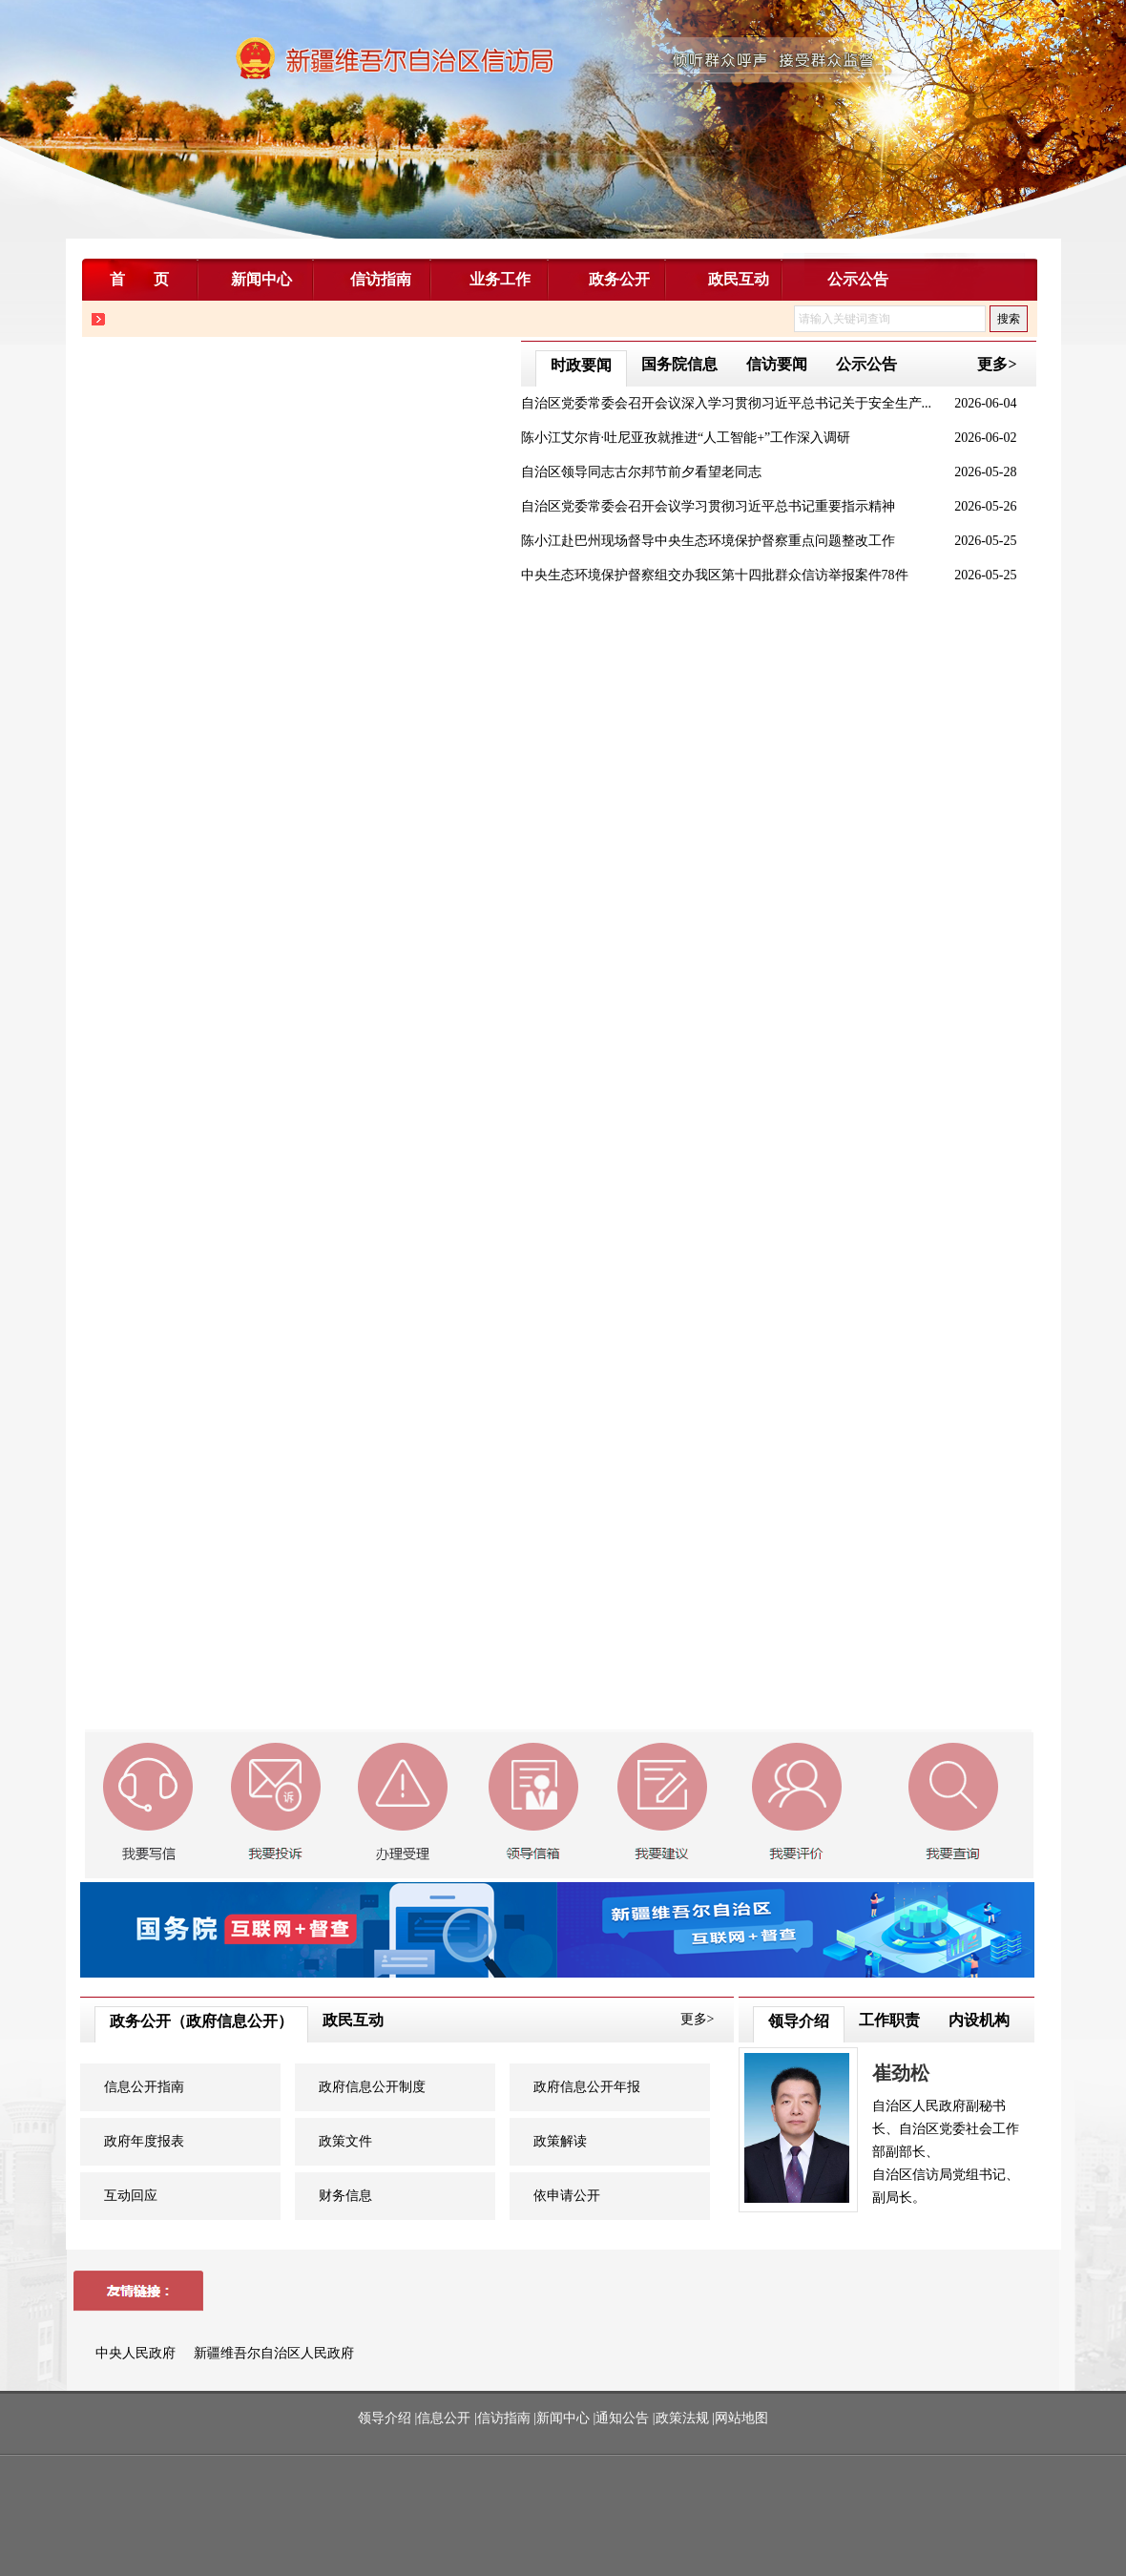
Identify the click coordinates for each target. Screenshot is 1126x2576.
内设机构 (979, 2020)
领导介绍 (798, 2021)
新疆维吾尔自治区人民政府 (274, 2353)
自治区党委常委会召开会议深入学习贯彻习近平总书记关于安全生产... (726, 403)
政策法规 (682, 2418)
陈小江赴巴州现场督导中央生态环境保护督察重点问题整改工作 (708, 541)
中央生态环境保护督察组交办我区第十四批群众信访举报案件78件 (714, 575)
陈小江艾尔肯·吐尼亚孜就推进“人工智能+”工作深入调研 (686, 437)
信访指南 (504, 2418)
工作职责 (889, 2020)
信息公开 (443, 2418)
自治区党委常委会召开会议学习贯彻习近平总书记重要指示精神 (708, 506)
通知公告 (622, 2418)
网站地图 (741, 2418)
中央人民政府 (137, 2353)
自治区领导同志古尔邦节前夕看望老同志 (641, 472)
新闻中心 (563, 2418)
